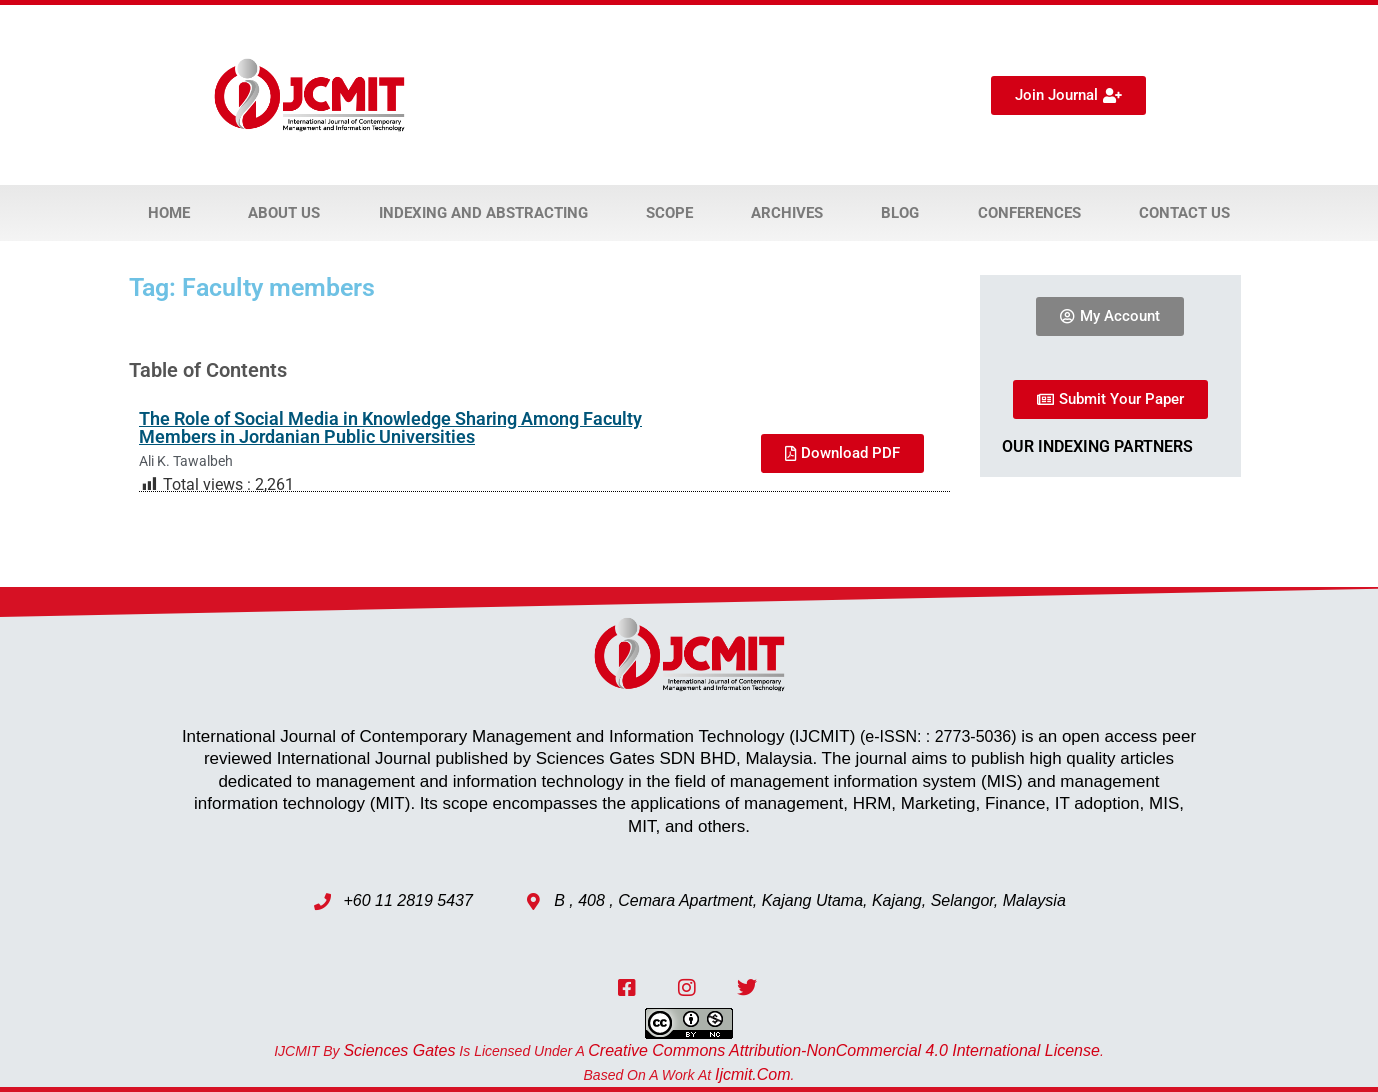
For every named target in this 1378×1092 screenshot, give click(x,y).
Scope (669, 213)
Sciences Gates (399, 1050)
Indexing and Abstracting (483, 213)
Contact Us (1184, 213)
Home (169, 213)
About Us (284, 213)
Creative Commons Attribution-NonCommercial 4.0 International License (844, 1050)
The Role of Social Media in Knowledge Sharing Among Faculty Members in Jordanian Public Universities (390, 427)
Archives (787, 213)
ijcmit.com (753, 1074)
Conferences (1029, 213)
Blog (900, 213)
